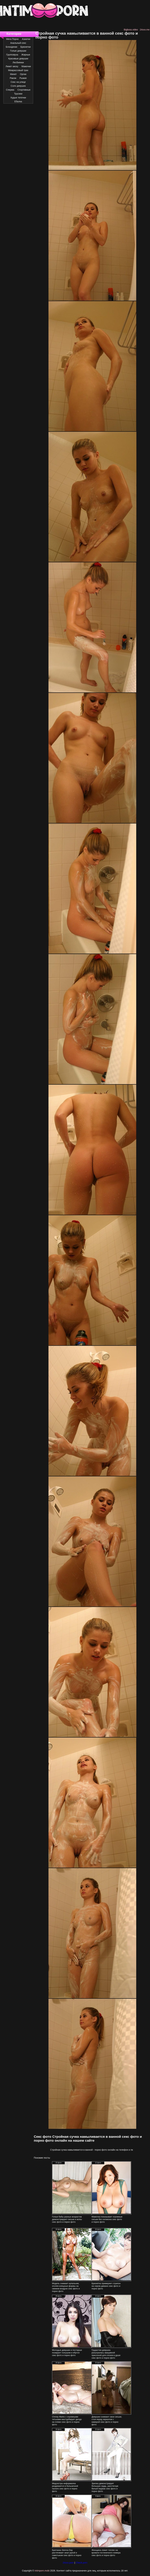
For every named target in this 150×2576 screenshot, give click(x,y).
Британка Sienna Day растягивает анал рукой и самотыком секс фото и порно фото (66, 2554)
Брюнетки (25, 47)
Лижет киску (12, 66)
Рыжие (23, 78)
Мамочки (26, 66)
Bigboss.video (131, 29)
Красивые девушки (18, 58)
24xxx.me (145, 29)
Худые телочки (18, 97)
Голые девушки (18, 50)
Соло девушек (18, 86)
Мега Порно (12, 39)
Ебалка (18, 101)
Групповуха (12, 54)
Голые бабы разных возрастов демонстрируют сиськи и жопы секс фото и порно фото (67, 2219)
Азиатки (26, 39)
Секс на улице (18, 82)
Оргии (23, 74)
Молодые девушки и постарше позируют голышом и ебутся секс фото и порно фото (67, 2352)
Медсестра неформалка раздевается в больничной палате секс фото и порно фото (65, 2487)
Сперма (10, 89)
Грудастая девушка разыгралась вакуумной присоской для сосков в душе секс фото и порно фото (106, 2354)
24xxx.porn (68, 2562)
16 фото (58, 2229)
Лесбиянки (18, 62)
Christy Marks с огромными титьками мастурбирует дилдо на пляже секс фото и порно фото (67, 2420)
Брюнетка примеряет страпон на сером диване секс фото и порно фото (106, 2286)
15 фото (58, 2163)
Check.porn (81, 2562)
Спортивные (23, 89)
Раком (13, 78)
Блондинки (11, 47)
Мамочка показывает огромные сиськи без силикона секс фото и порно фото (107, 2219)
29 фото (58, 2296)
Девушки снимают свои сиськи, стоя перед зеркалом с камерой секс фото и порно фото (107, 2420)
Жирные (25, 54)
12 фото (98, 2163)
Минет (13, 74)
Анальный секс (18, 43)
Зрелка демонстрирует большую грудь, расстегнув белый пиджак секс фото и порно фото (105, 2487)
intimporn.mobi (42, 2570)
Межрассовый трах (18, 70)
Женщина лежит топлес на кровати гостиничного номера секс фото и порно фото (106, 2552)
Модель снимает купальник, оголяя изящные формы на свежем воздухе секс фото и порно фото (66, 2287)
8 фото (98, 2496)
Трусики (18, 93)
